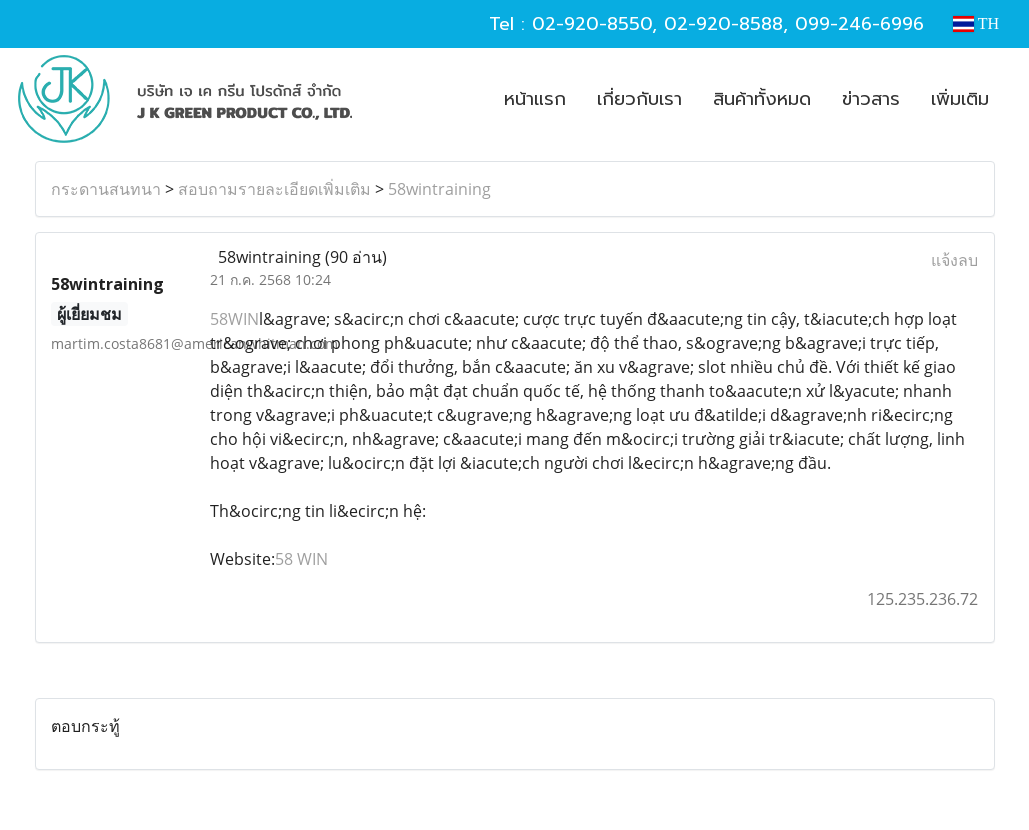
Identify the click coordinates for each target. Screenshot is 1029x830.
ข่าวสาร (871, 99)
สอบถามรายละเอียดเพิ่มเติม (274, 189)
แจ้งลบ (954, 260)
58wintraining (439, 189)
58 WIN (301, 559)
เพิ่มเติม (960, 99)
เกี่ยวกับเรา (639, 99)
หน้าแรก (535, 99)
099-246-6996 (859, 24)
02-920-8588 (723, 24)
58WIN (234, 319)
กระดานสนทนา (106, 189)
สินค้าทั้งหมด (762, 99)
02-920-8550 (592, 24)
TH (976, 23)
